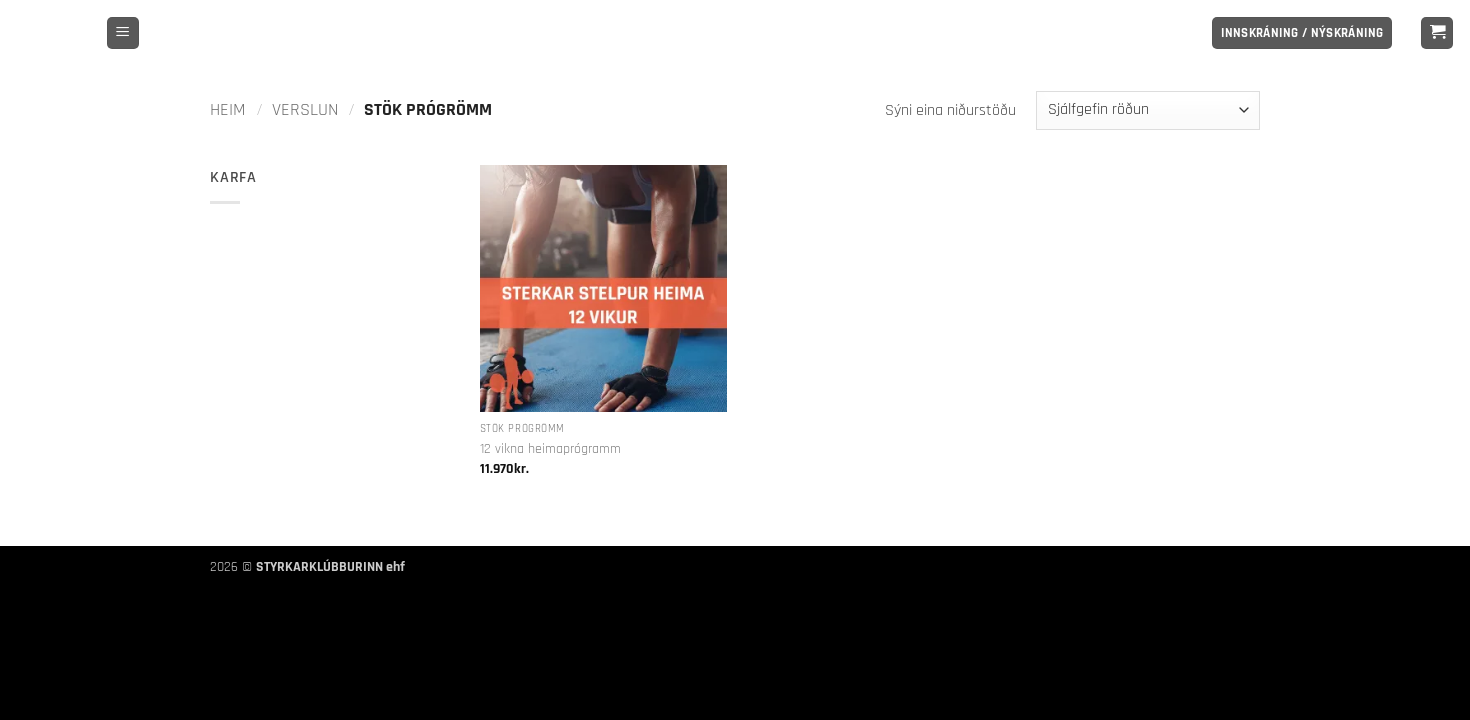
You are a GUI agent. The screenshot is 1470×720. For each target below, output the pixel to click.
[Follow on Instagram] (1171, 33)
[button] (123, 33)
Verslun (305, 109)
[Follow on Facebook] (1145, 33)
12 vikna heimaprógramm (550, 449)
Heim (228, 109)
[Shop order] (1148, 110)
